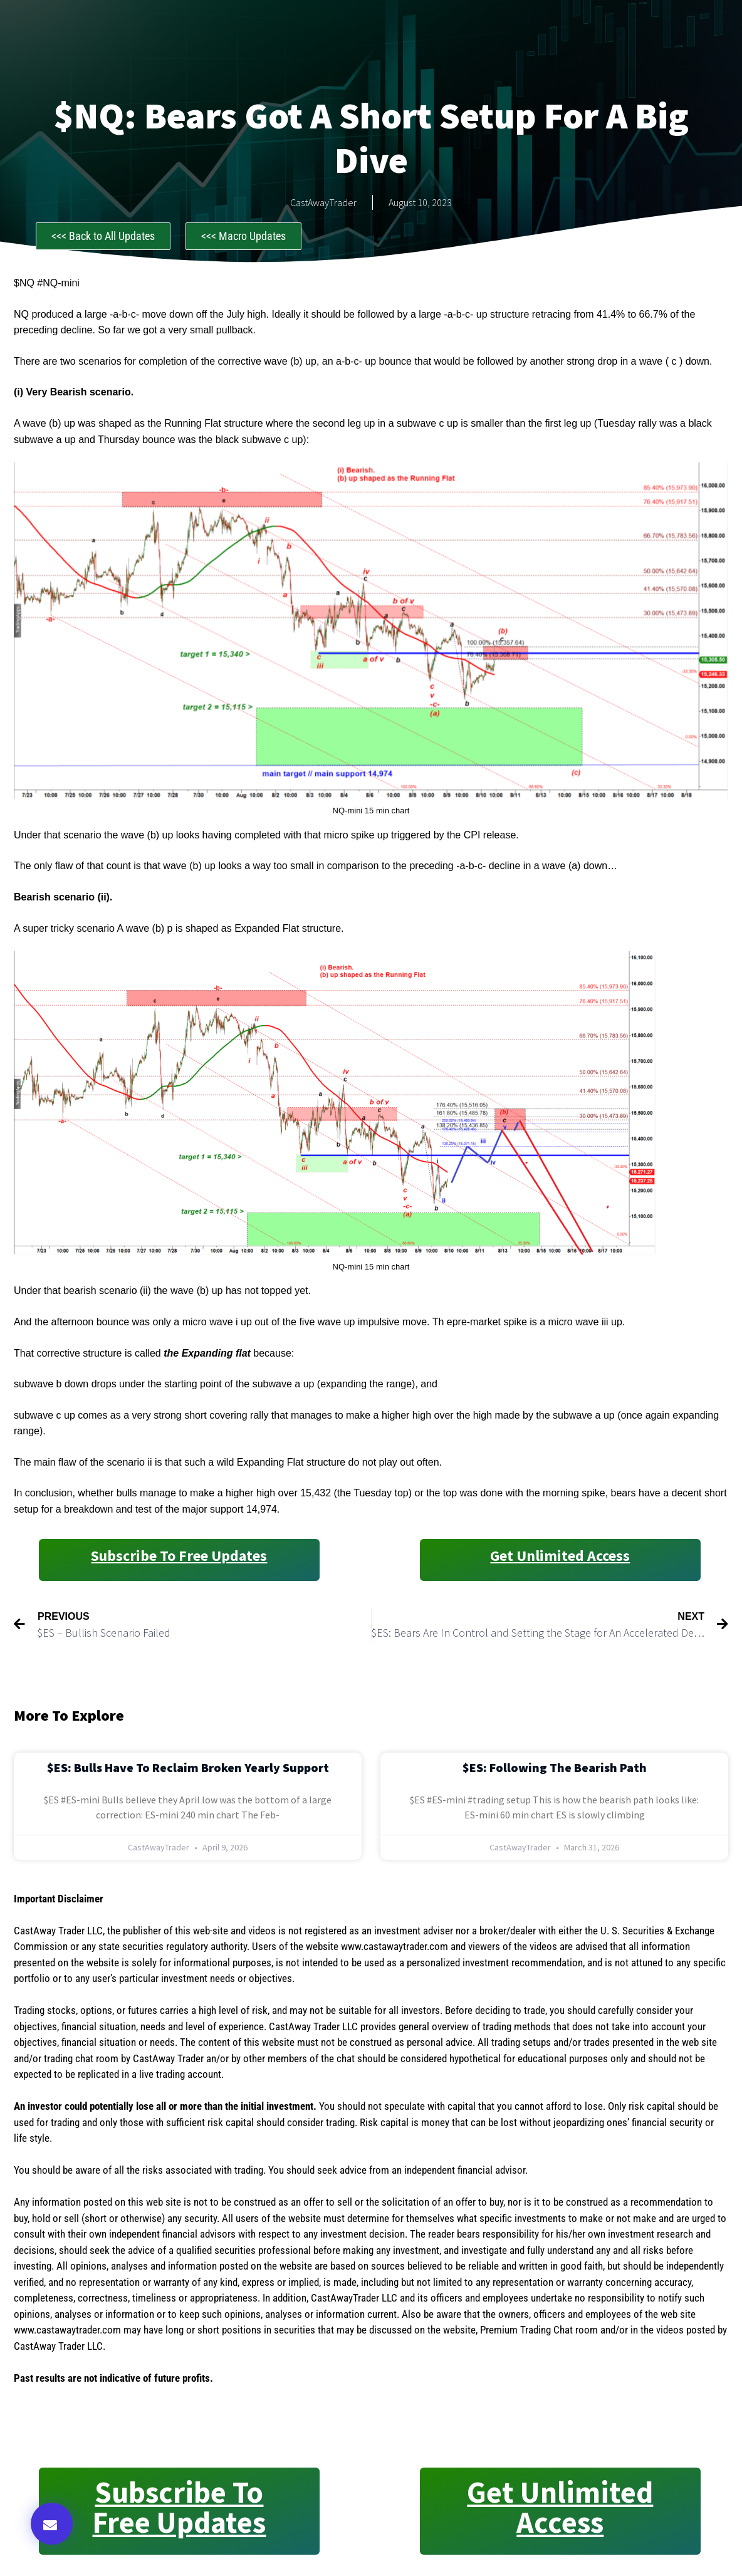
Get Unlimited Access (560, 1555)
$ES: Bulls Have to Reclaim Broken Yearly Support (188, 1767)
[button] (52, 2524)
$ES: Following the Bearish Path (554, 1767)
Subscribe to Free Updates (179, 1555)
